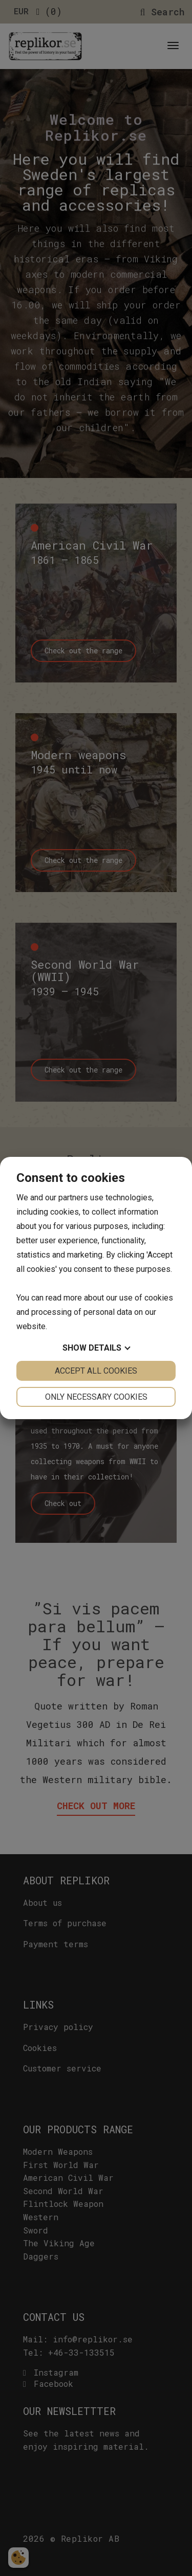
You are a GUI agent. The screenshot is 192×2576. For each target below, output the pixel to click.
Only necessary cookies (96, 1397)
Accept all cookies (96, 1371)
